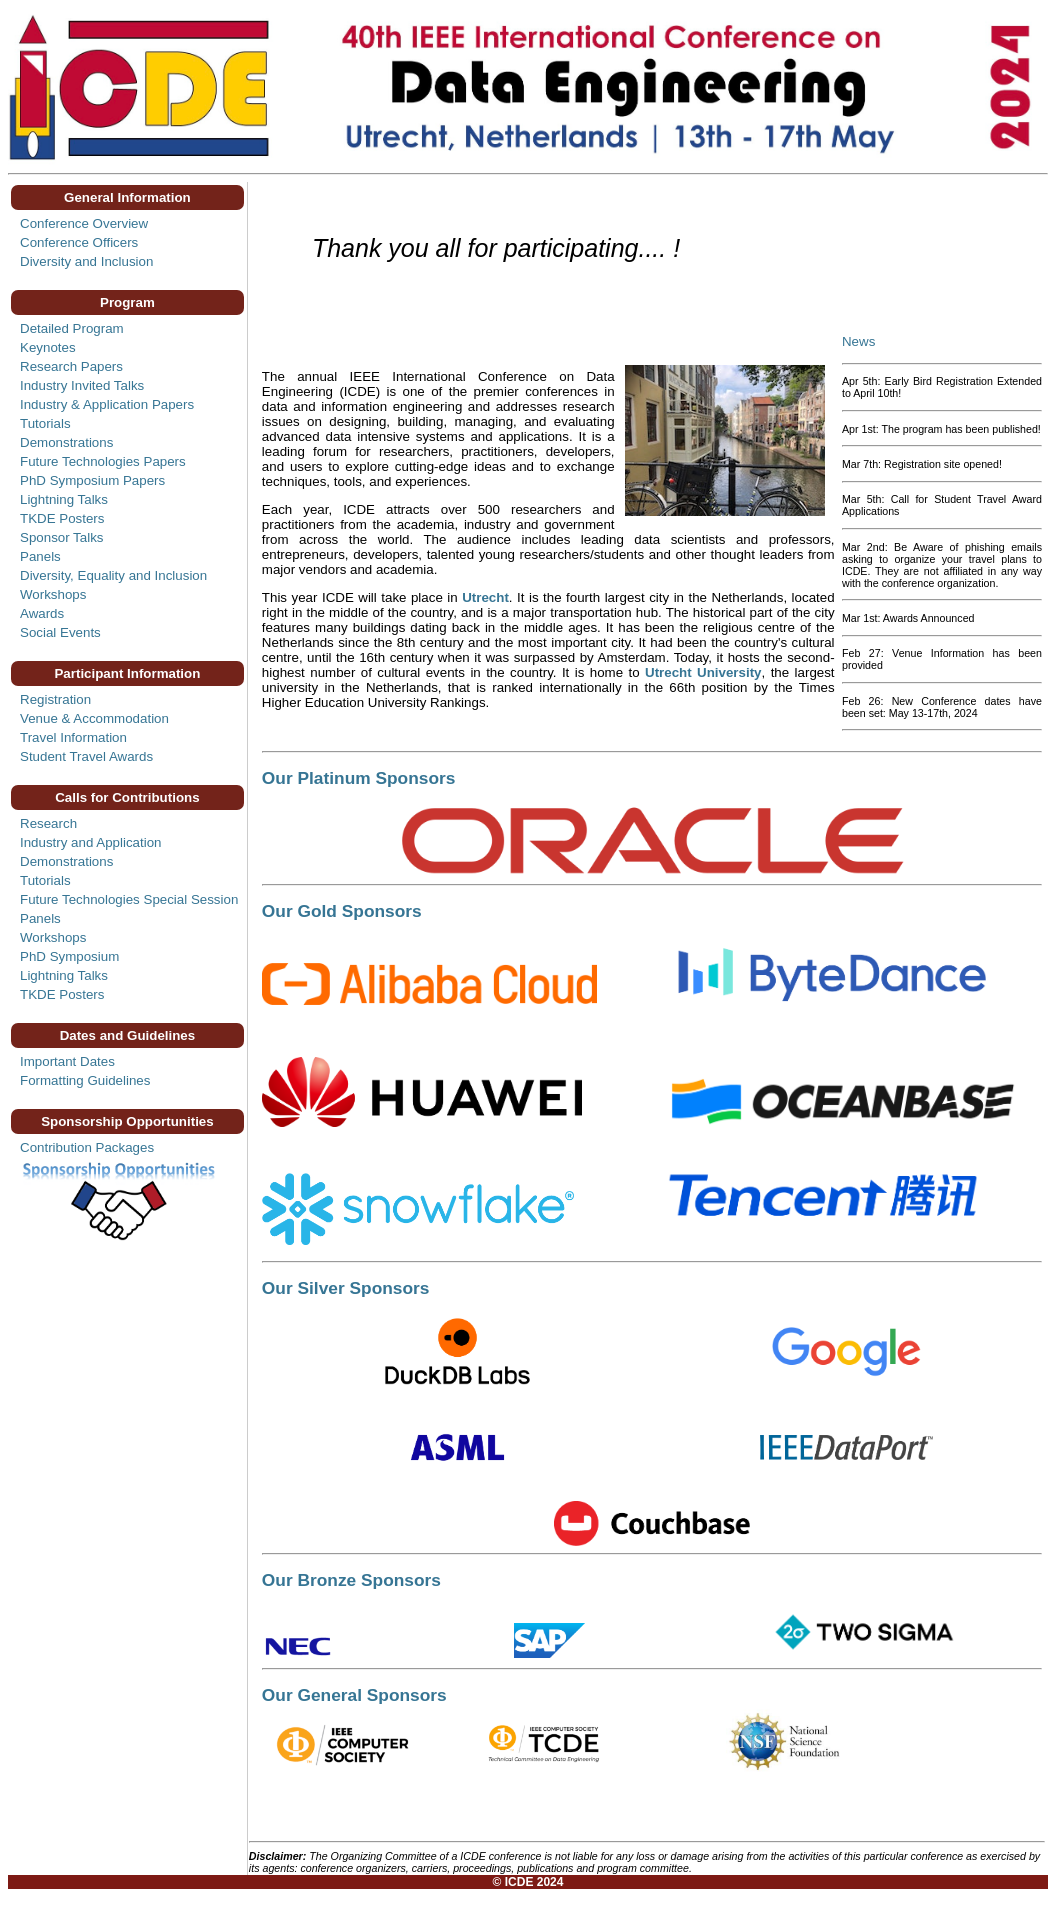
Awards (42, 613)
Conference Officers (79, 242)
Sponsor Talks (61, 537)
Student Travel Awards (86, 756)
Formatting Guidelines (85, 1080)
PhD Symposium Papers (92, 480)
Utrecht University (703, 672)
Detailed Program (72, 328)
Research (48, 823)
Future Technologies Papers (103, 461)
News (858, 341)
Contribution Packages (87, 1147)
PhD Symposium (69, 956)
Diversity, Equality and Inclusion (113, 575)
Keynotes (48, 347)
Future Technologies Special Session (129, 899)
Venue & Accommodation (94, 718)
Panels (40, 556)
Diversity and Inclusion (86, 261)
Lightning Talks (64, 499)
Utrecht (485, 597)
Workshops (53, 594)
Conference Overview (84, 223)
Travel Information (73, 737)
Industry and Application (91, 842)
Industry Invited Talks (82, 385)
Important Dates (67, 1061)
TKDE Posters (62, 518)
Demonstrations (66, 442)
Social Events (60, 632)
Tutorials (45, 423)
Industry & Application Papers (107, 404)
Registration (55, 699)
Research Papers (71, 366)
